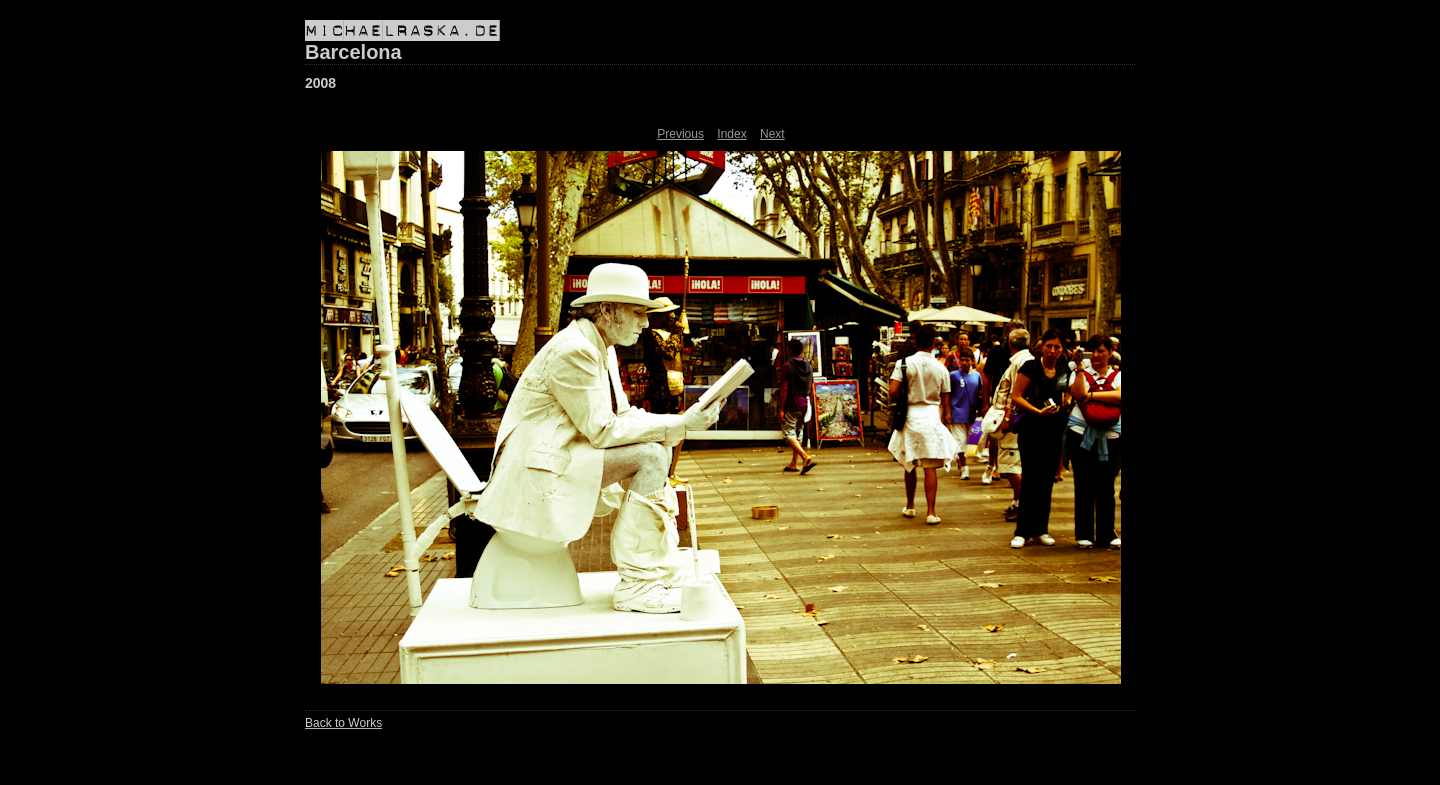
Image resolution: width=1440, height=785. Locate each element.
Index (731, 134)
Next (772, 134)
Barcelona (353, 52)
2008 (320, 83)
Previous (680, 134)
